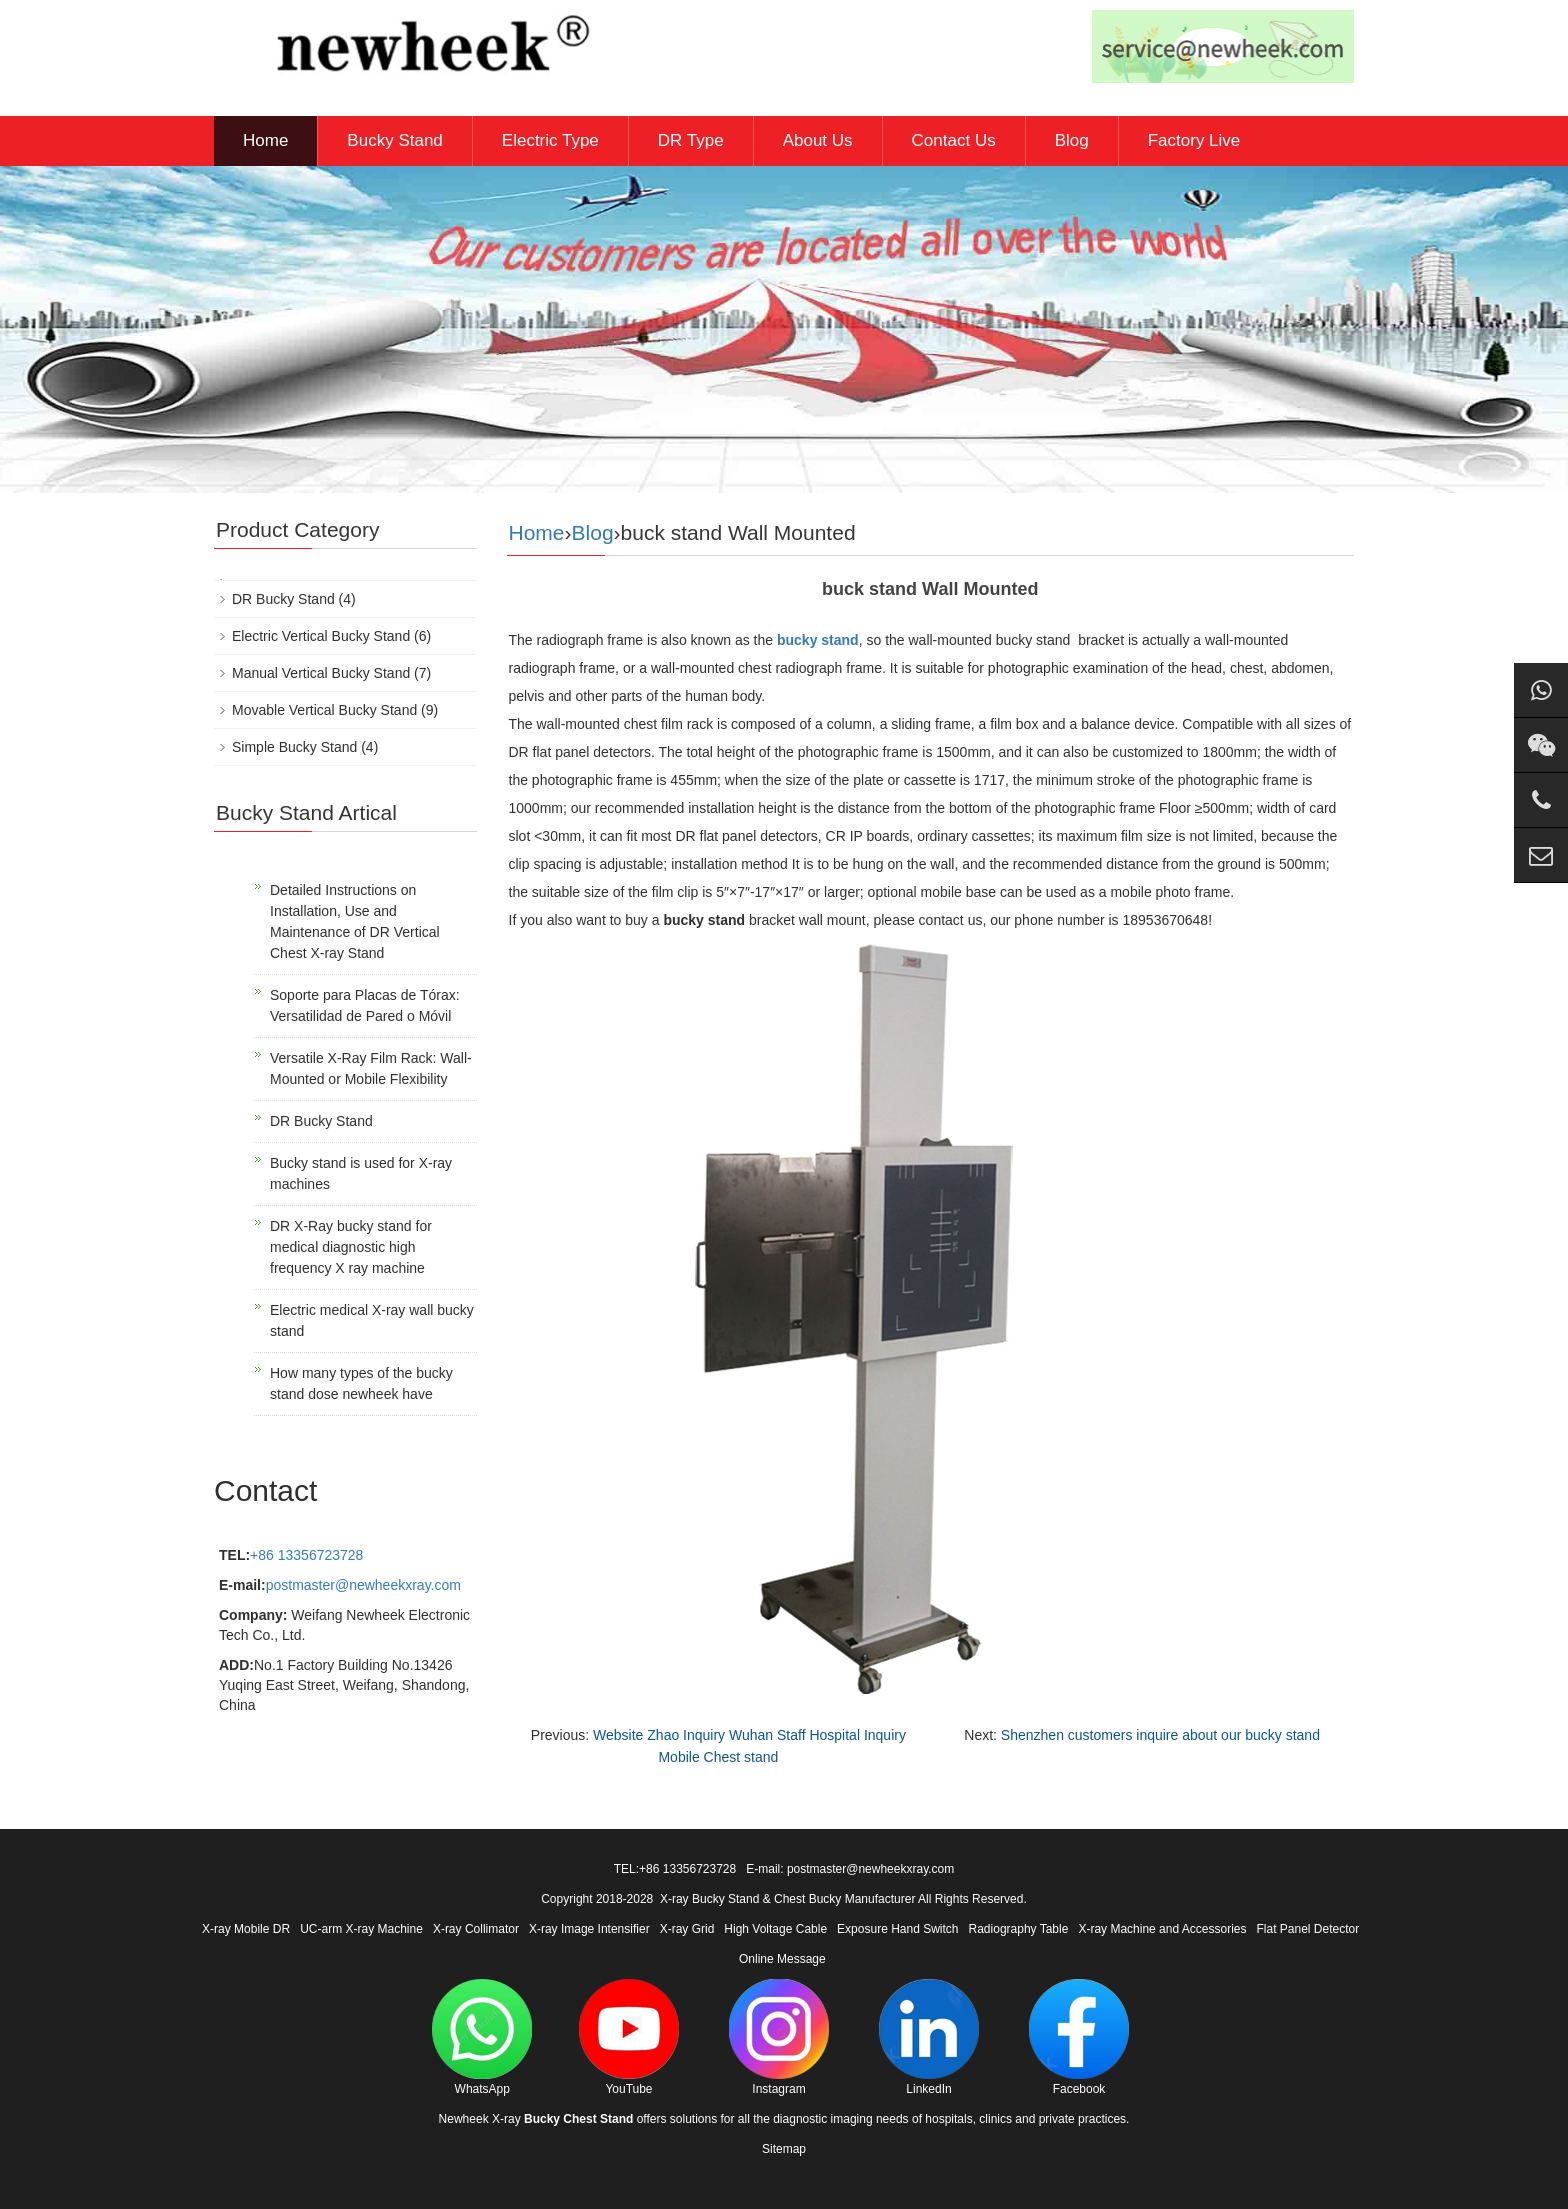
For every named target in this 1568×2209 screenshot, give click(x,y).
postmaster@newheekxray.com (363, 1585)
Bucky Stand (394, 140)
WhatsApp (482, 2037)
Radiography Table (1019, 1929)
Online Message (782, 1959)
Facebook (1079, 2037)
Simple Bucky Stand (294, 747)
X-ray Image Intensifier (589, 1929)
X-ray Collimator (476, 1929)
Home (265, 140)
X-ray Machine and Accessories (1162, 1929)
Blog (1072, 140)
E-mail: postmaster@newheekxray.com (850, 1869)
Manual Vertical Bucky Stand (321, 673)
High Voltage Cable (775, 1929)
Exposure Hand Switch (897, 1929)
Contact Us (954, 140)
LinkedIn (929, 2037)
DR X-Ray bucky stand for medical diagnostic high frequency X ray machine (351, 1247)
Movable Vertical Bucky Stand (324, 710)
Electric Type (550, 140)
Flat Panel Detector (1308, 1929)
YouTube (629, 2037)
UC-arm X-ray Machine (361, 1929)
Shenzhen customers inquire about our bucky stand (1160, 1735)
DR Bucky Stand (283, 599)
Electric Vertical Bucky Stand (321, 636)
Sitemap (784, 2149)
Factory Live (1194, 140)
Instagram (779, 2037)
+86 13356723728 (306, 1555)
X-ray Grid (687, 1929)
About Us (818, 140)
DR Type (691, 140)
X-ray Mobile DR (246, 1929)
